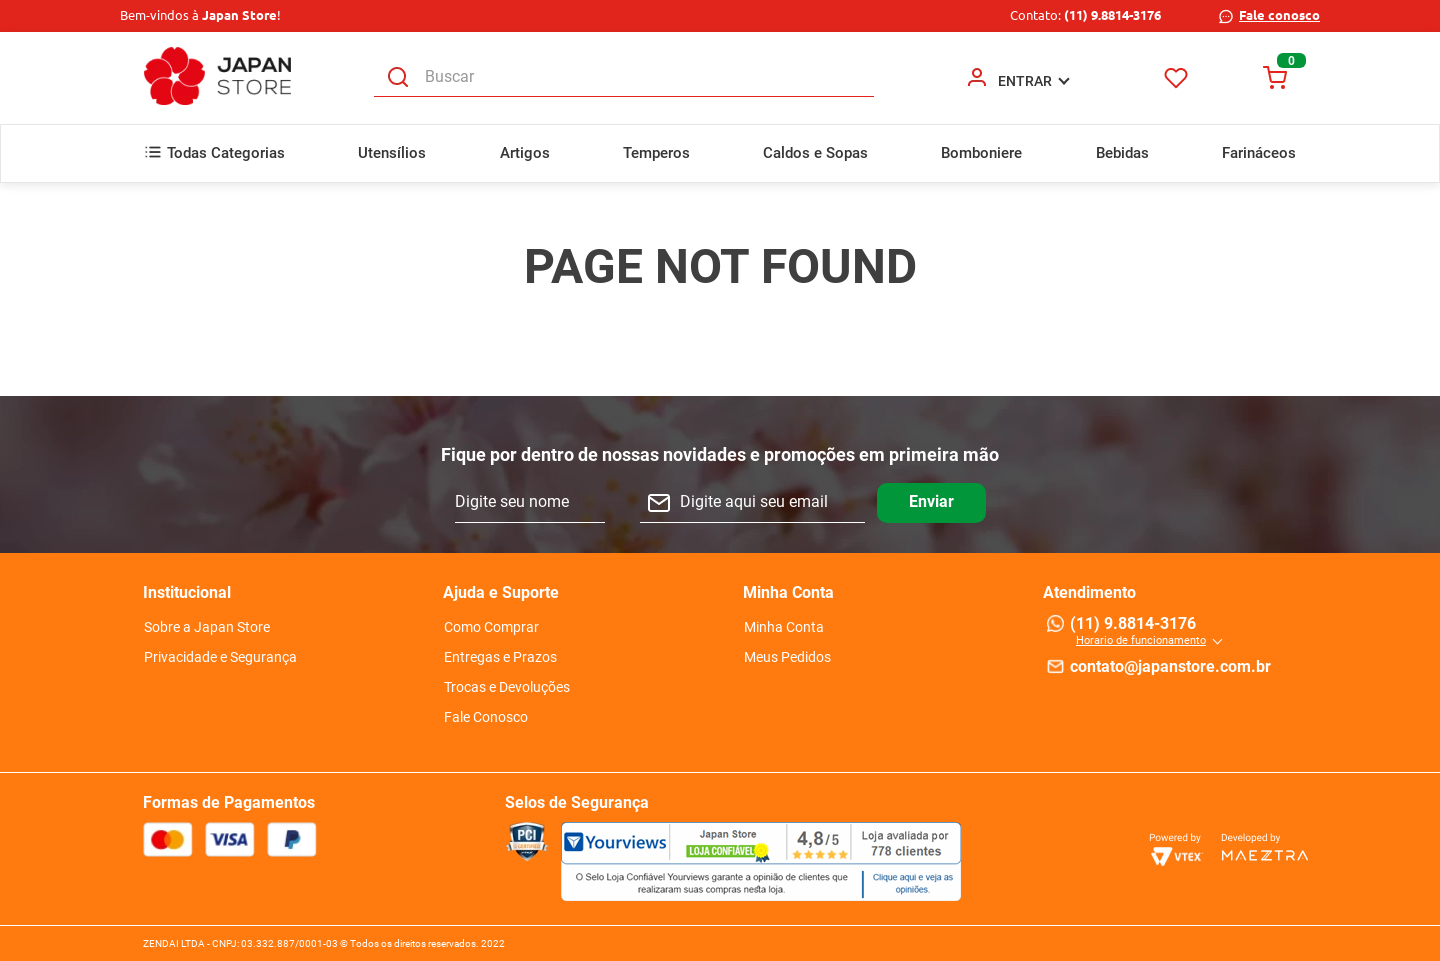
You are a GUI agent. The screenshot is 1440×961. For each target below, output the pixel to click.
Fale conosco (1279, 15)
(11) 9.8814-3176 (1112, 15)
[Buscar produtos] (398, 77)
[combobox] (624, 78)
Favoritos (1176, 77)
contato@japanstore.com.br (1170, 666)
